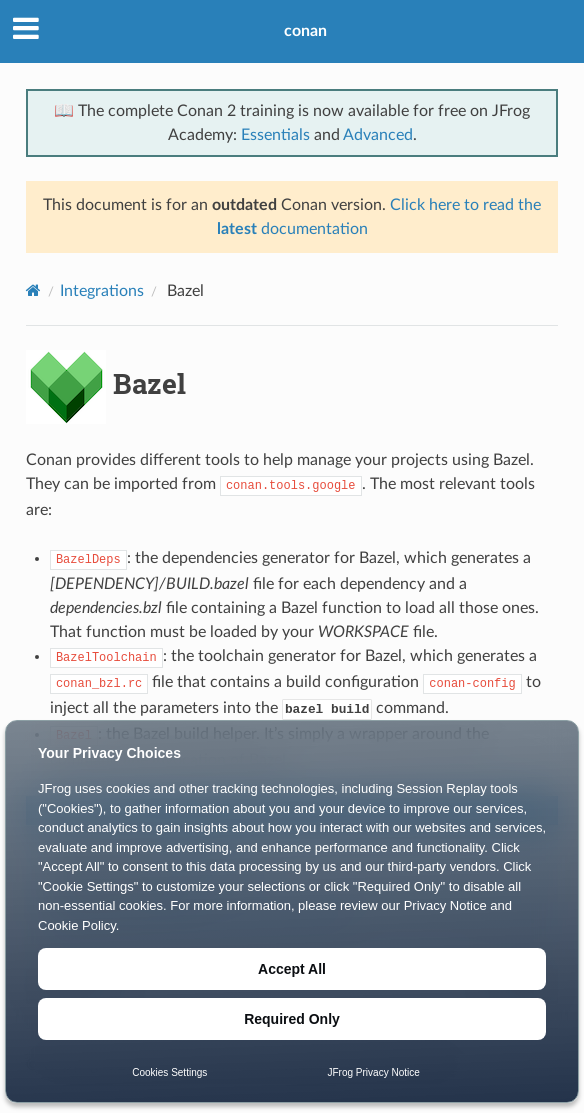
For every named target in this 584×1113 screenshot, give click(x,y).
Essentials (275, 135)
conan (305, 31)
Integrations (102, 291)
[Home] (33, 290)
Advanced (378, 135)
